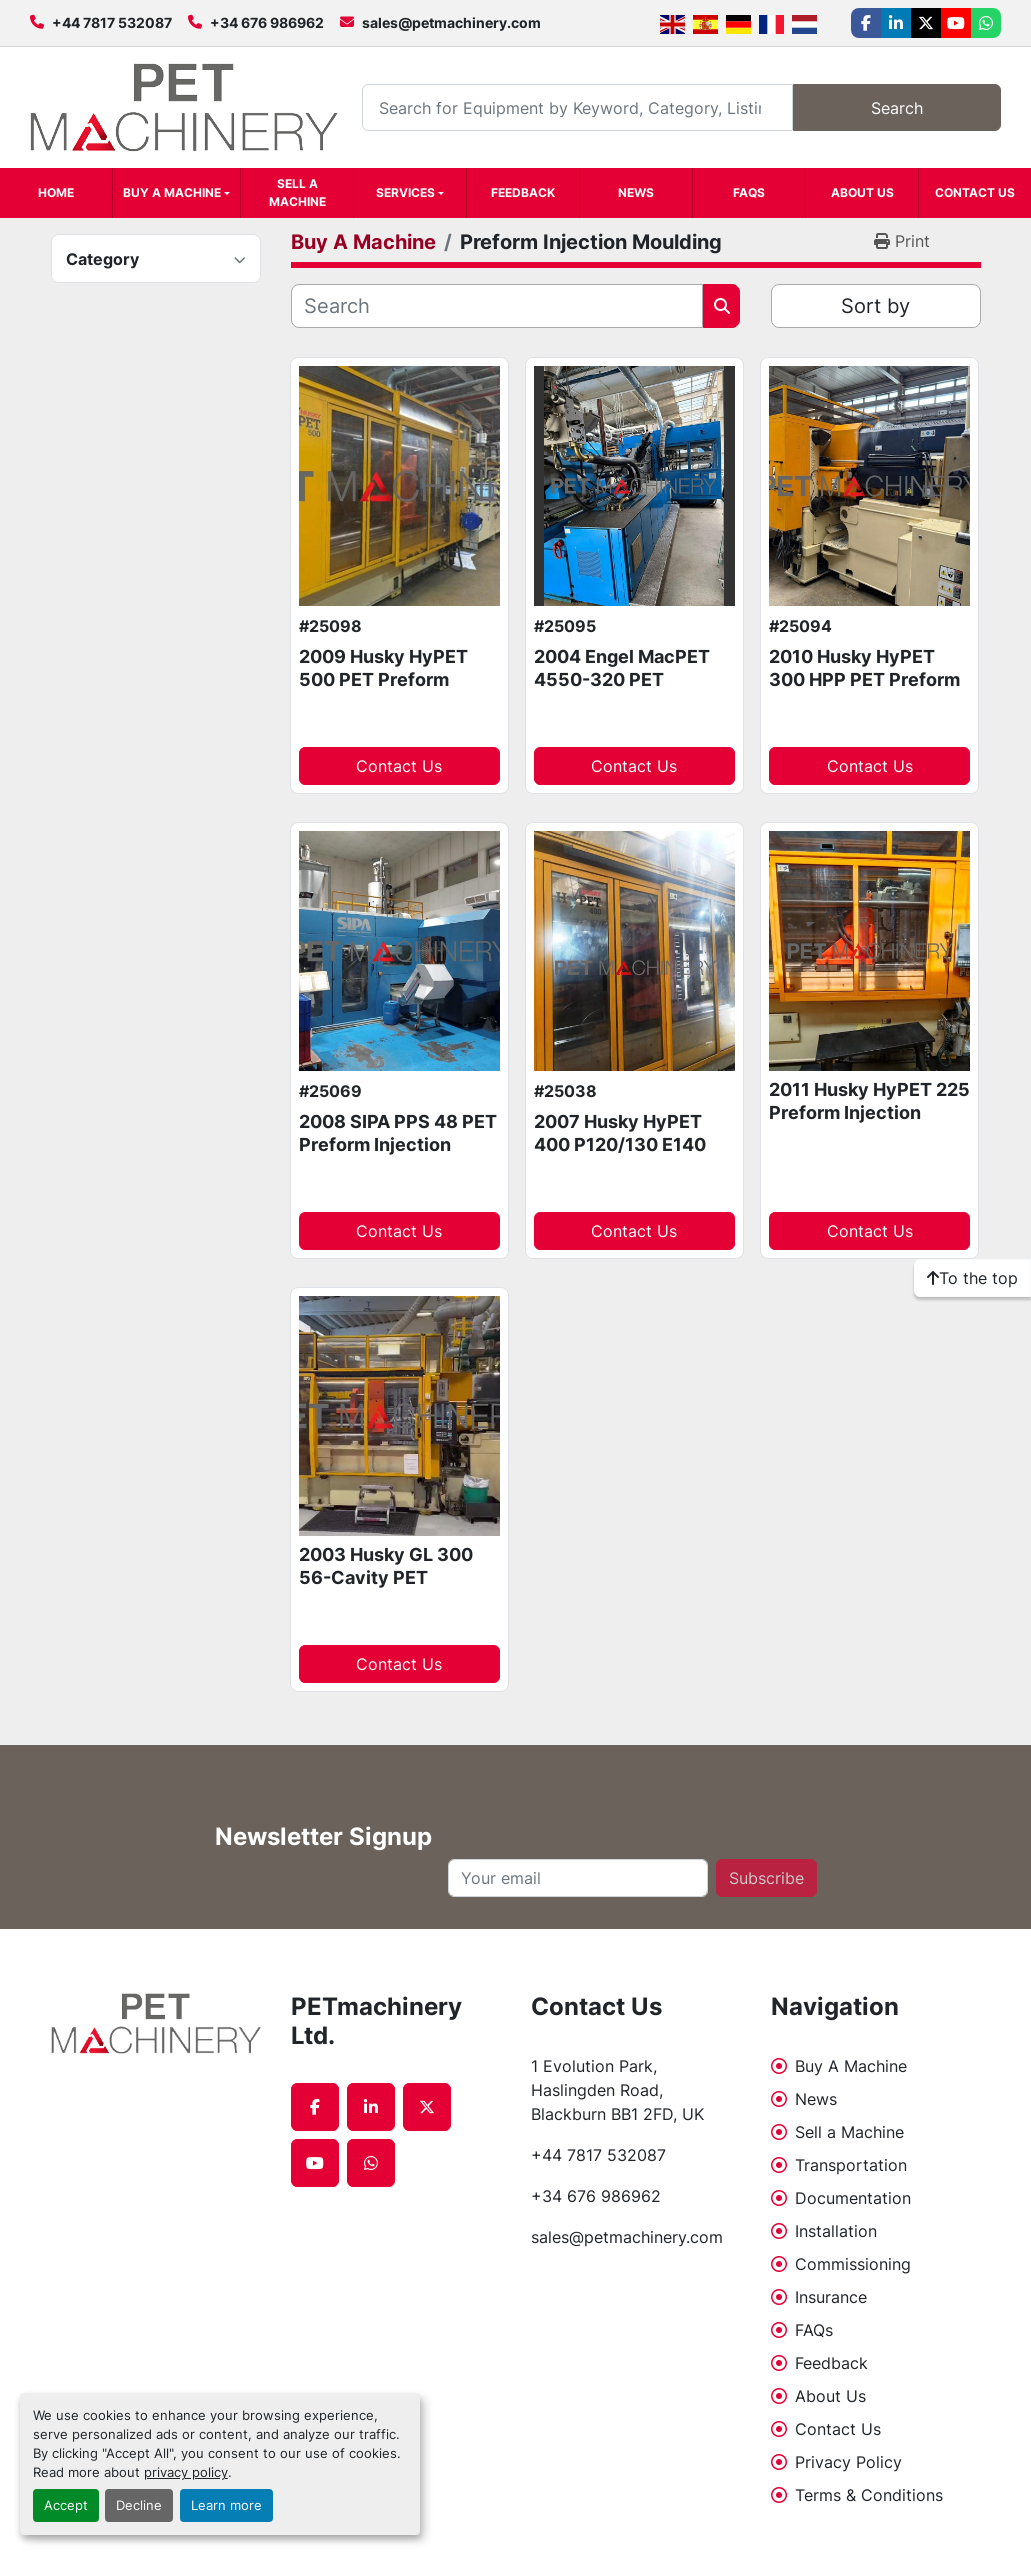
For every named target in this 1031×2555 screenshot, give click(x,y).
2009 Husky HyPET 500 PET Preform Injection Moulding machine (383, 690)
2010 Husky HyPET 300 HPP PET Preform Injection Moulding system (864, 690)
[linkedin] (896, 23)
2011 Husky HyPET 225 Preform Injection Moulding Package (869, 1112)
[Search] (577, 107)
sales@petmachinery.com (451, 22)
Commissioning (853, 2264)
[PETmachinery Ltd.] (156, 2023)
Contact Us (975, 192)
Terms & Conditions (869, 2495)
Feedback (523, 192)
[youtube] (956, 23)
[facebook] (866, 23)
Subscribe (766, 1878)
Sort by (875, 306)
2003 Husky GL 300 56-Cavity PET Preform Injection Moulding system (386, 1588)
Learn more (226, 2505)
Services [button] (405, 192)
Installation (836, 2231)
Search (897, 108)
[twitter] (926, 23)
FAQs (749, 192)
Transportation (851, 2165)
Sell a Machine (297, 192)
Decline (139, 2505)
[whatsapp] (986, 23)
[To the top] (972, 1278)
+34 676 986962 (267, 22)
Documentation (853, 2198)
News (636, 192)
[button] (176, 193)
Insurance (831, 2297)
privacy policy (186, 2472)
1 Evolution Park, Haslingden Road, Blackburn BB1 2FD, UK (617, 2090)
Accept (66, 2505)
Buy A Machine (172, 192)
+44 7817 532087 (112, 22)
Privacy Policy (848, 2462)
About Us (862, 192)
